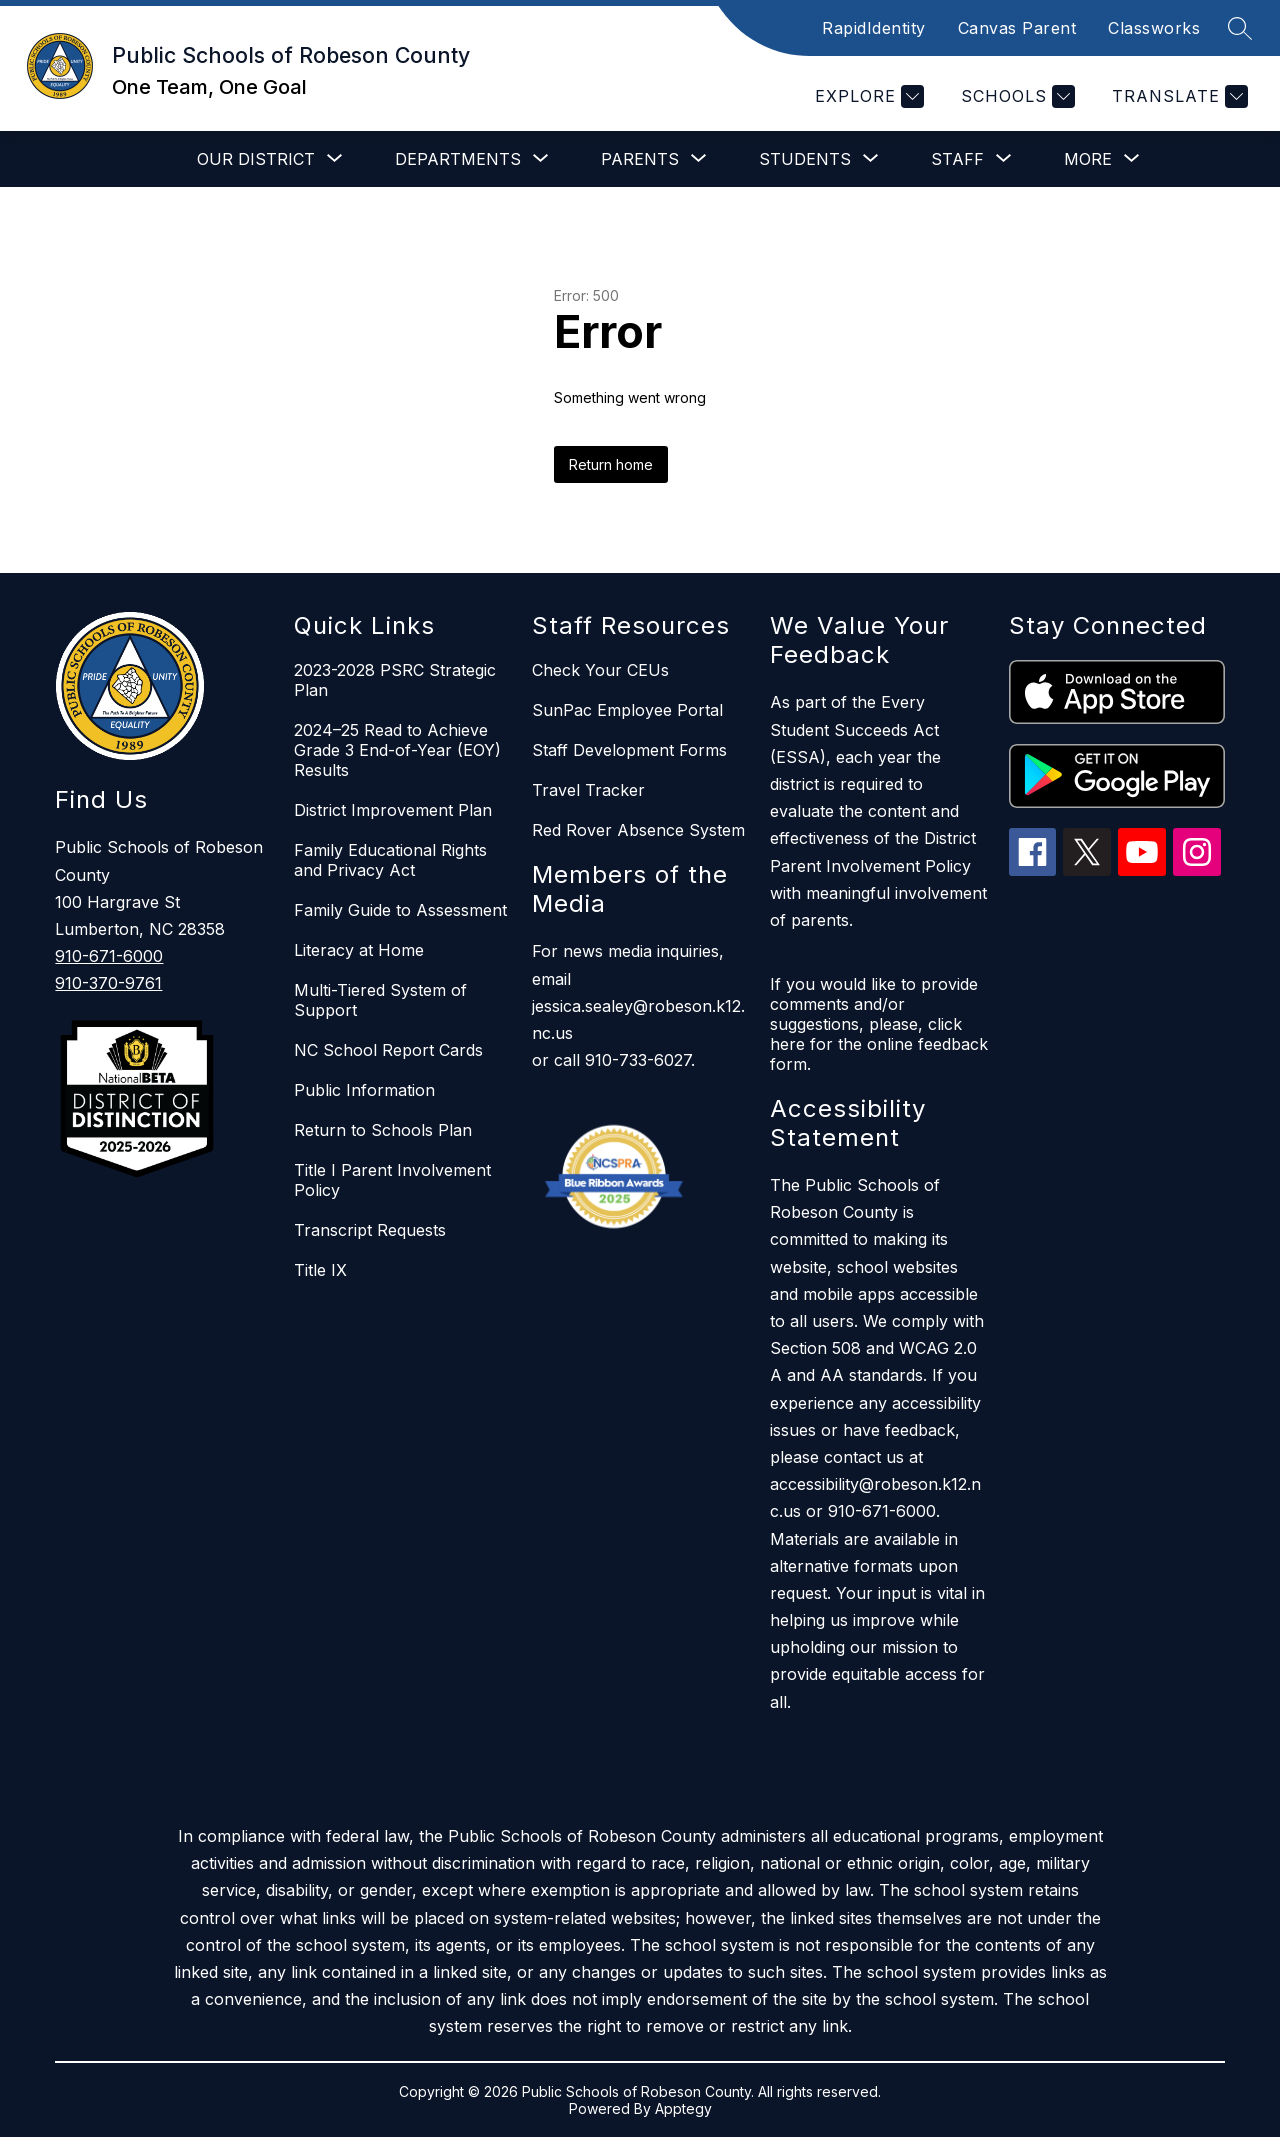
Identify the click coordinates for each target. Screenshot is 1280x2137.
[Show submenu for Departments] (458, 159)
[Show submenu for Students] (805, 159)
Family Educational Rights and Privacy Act (390, 860)
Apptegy (683, 2108)
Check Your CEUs (600, 670)
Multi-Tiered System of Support (380, 1000)
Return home (611, 464)
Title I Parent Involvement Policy (392, 1180)
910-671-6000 (109, 956)
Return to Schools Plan (383, 1130)
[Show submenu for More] (1088, 159)
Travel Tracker (588, 790)
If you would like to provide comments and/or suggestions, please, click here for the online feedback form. (879, 1024)
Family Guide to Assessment (400, 910)
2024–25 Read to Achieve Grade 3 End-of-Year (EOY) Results (397, 750)
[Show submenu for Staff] (957, 159)
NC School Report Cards (388, 1050)
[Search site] (1240, 28)
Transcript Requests (370, 1230)
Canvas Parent (1017, 28)
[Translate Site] (1177, 96)
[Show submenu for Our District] (256, 159)
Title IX (320, 1270)
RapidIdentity (874, 28)
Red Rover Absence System (638, 830)
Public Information (364, 1090)
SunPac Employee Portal (627, 710)
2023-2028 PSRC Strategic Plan (395, 680)
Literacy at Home (359, 950)
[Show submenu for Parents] (640, 159)
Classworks (1154, 28)
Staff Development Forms (629, 750)
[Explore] (867, 96)
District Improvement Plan (393, 810)
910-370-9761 (108, 983)
